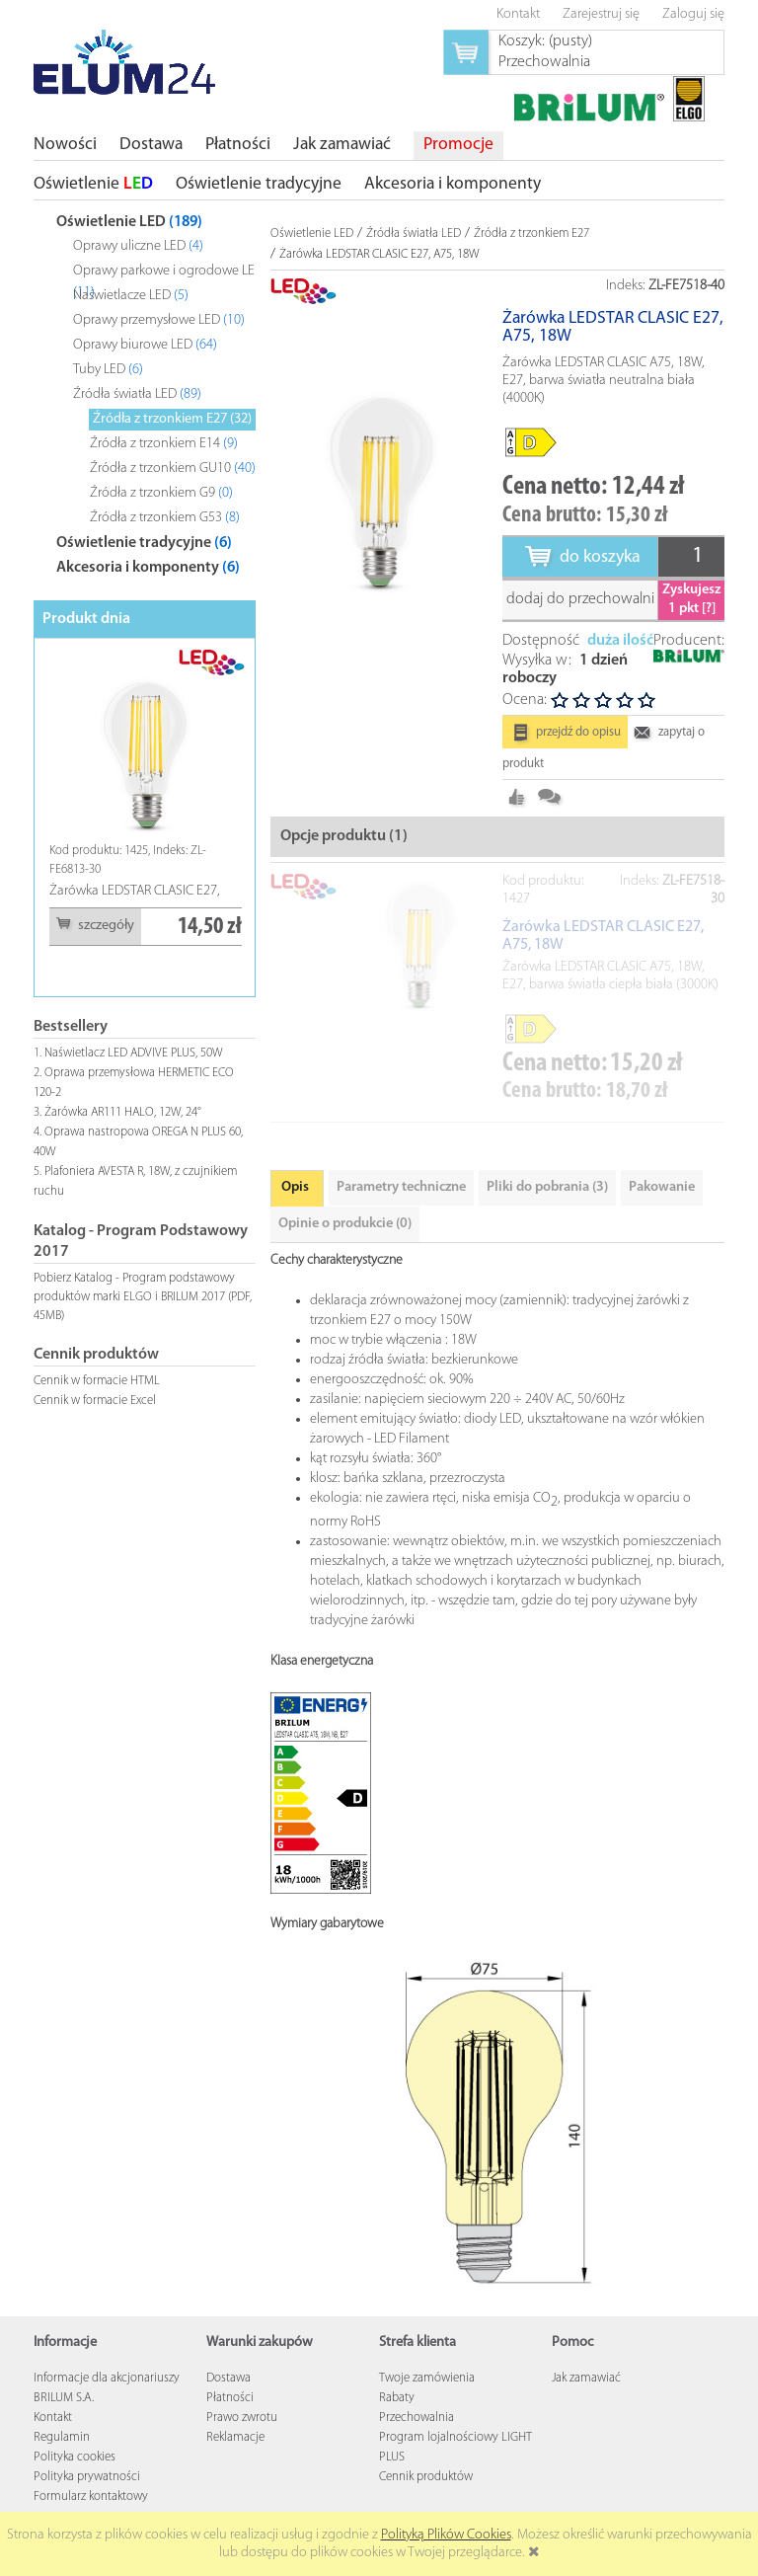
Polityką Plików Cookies (446, 2535)
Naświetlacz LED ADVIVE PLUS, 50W (133, 1053)
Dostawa (228, 2378)
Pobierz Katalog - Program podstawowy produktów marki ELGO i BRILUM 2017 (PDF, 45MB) (143, 1297)
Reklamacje (235, 2437)
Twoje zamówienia (427, 2378)
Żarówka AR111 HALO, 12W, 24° (122, 1112)
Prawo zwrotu (241, 2417)
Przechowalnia (416, 2417)
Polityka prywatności (87, 2476)
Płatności (230, 2397)
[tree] (145, 390)
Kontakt (53, 2417)
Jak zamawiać (586, 2378)
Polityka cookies (74, 2457)
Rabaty (397, 2397)
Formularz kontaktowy (91, 2496)
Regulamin (62, 2437)
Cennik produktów (426, 2476)
